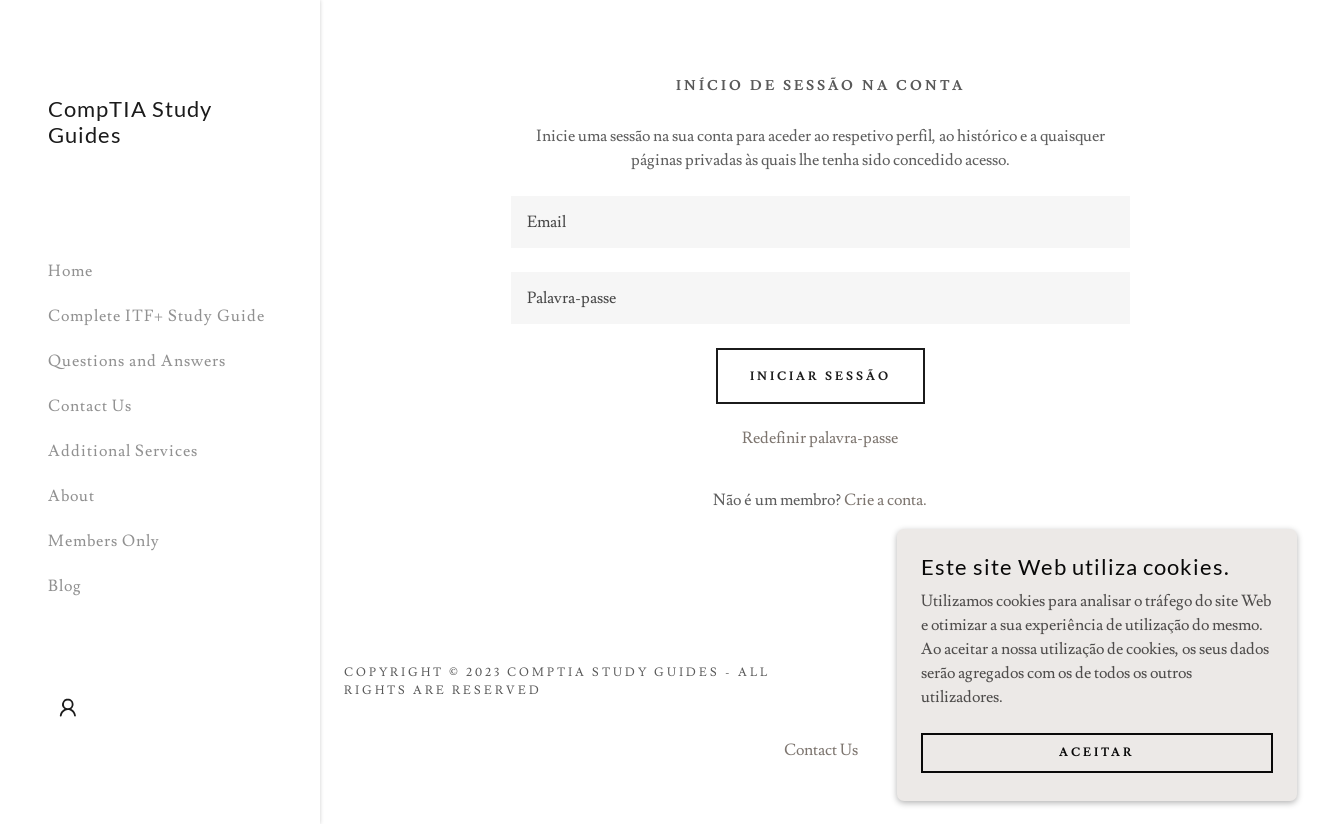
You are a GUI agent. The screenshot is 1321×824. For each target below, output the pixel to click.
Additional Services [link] (123, 451)
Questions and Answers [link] (137, 361)
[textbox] (820, 222)
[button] (68, 708)
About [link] (71, 496)
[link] (160, 138)
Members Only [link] (104, 541)
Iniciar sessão (820, 376)
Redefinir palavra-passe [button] (820, 438)
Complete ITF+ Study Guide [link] (156, 316)
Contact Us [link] (90, 406)
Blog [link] (65, 586)
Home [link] (70, 271)
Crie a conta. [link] (885, 500)
